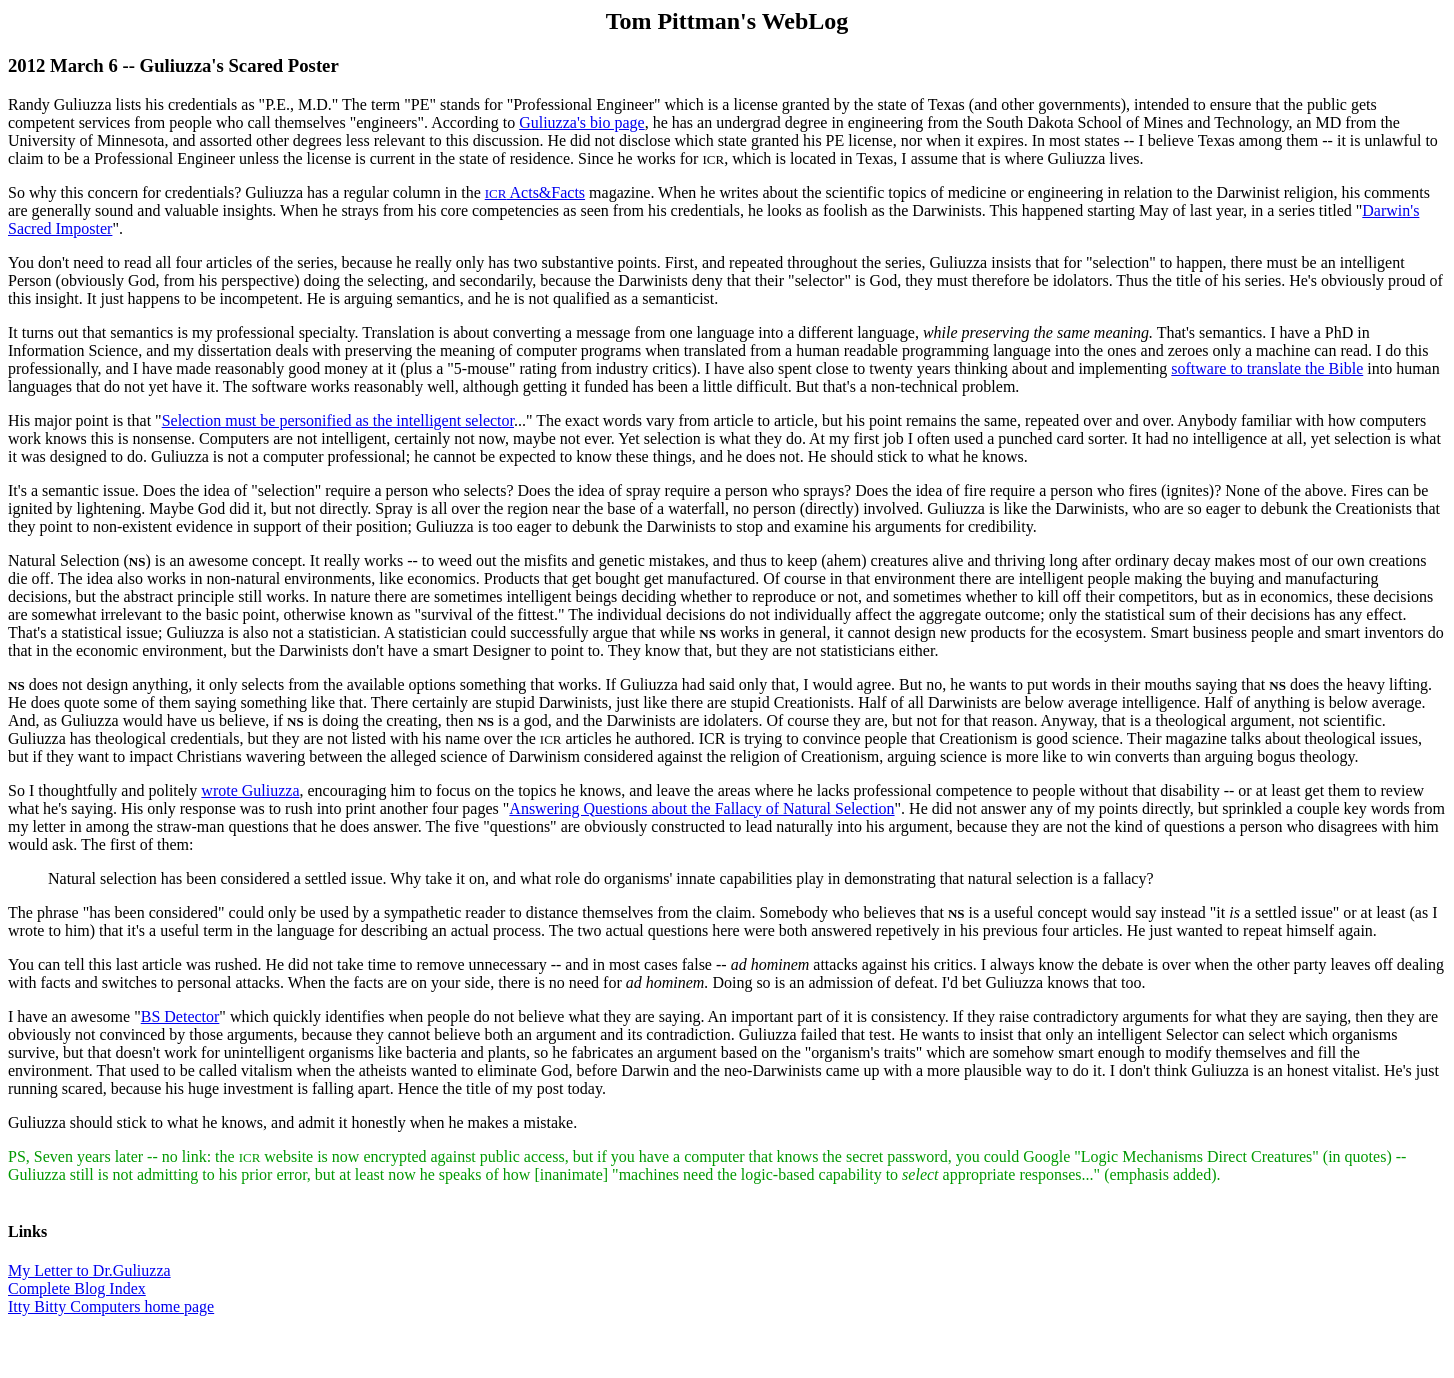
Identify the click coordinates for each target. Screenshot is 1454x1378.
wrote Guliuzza (250, 790)
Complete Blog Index (77, 1288)
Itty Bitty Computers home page (111, 1306)
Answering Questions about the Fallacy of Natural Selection (701, 808)
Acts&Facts (535, 192)
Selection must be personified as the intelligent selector (338, 420)
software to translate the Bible (1267, 368)
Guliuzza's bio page (582, 122)
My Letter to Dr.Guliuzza (89, 1270)
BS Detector (180, 1016)
